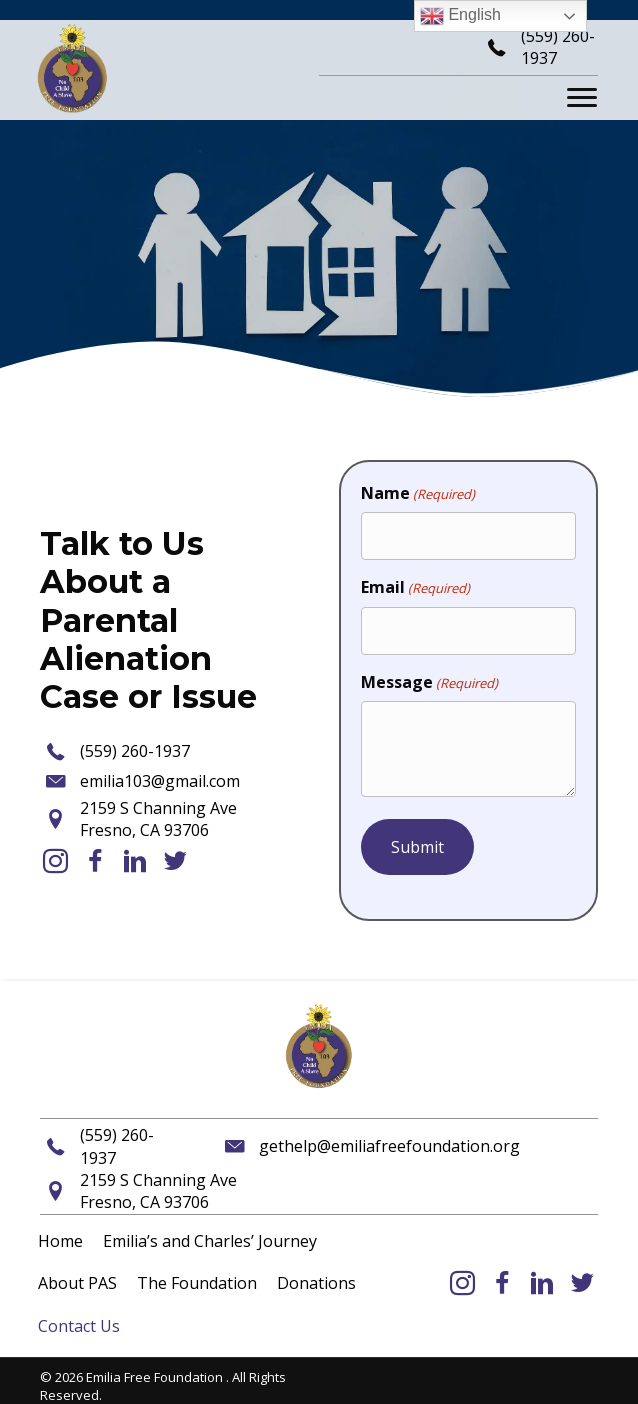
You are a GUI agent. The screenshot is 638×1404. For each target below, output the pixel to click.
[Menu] (582, 98)
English (460, 16)
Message (429, 682)
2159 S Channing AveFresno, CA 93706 (158, 819)
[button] (55, 861)
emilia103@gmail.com (160, 781)
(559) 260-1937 (135, 751)
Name (418, 493)
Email (415, 587)
